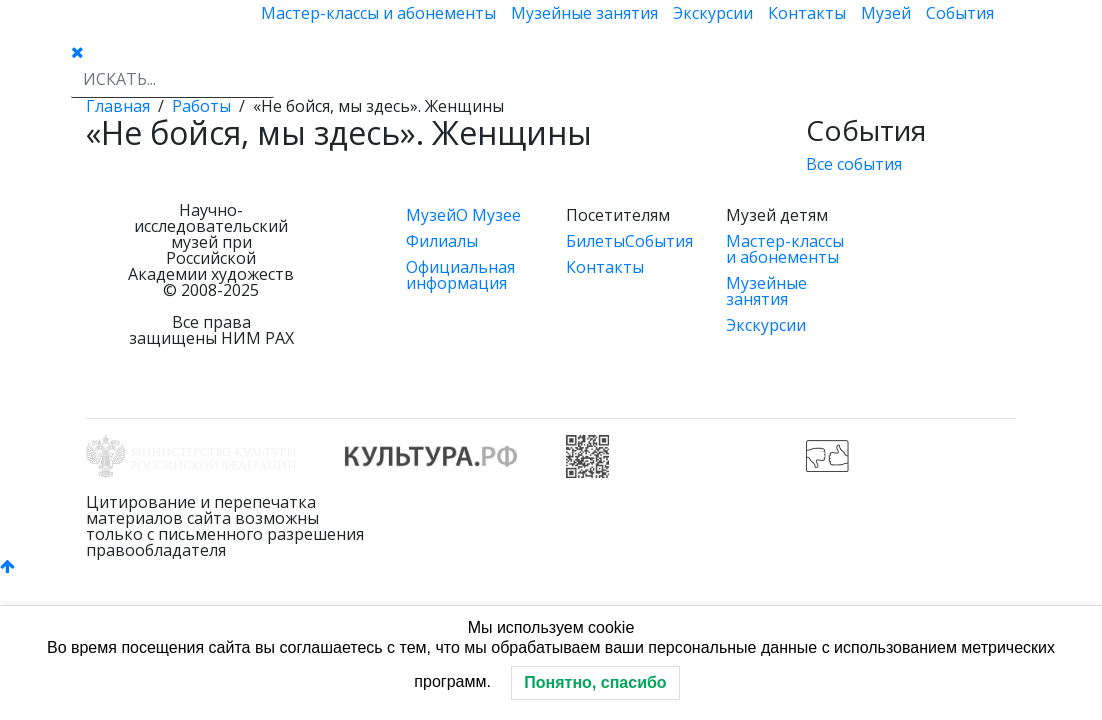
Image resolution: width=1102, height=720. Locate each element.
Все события (854, 164)
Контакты (807, 13)
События (960, 13)
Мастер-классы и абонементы (378, 13)
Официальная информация (460, 275)
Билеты (595, 241)
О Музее (488, 215)
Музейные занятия (584, 13)
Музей (886, 13)
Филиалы (442, 241)
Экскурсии (713, 13)
